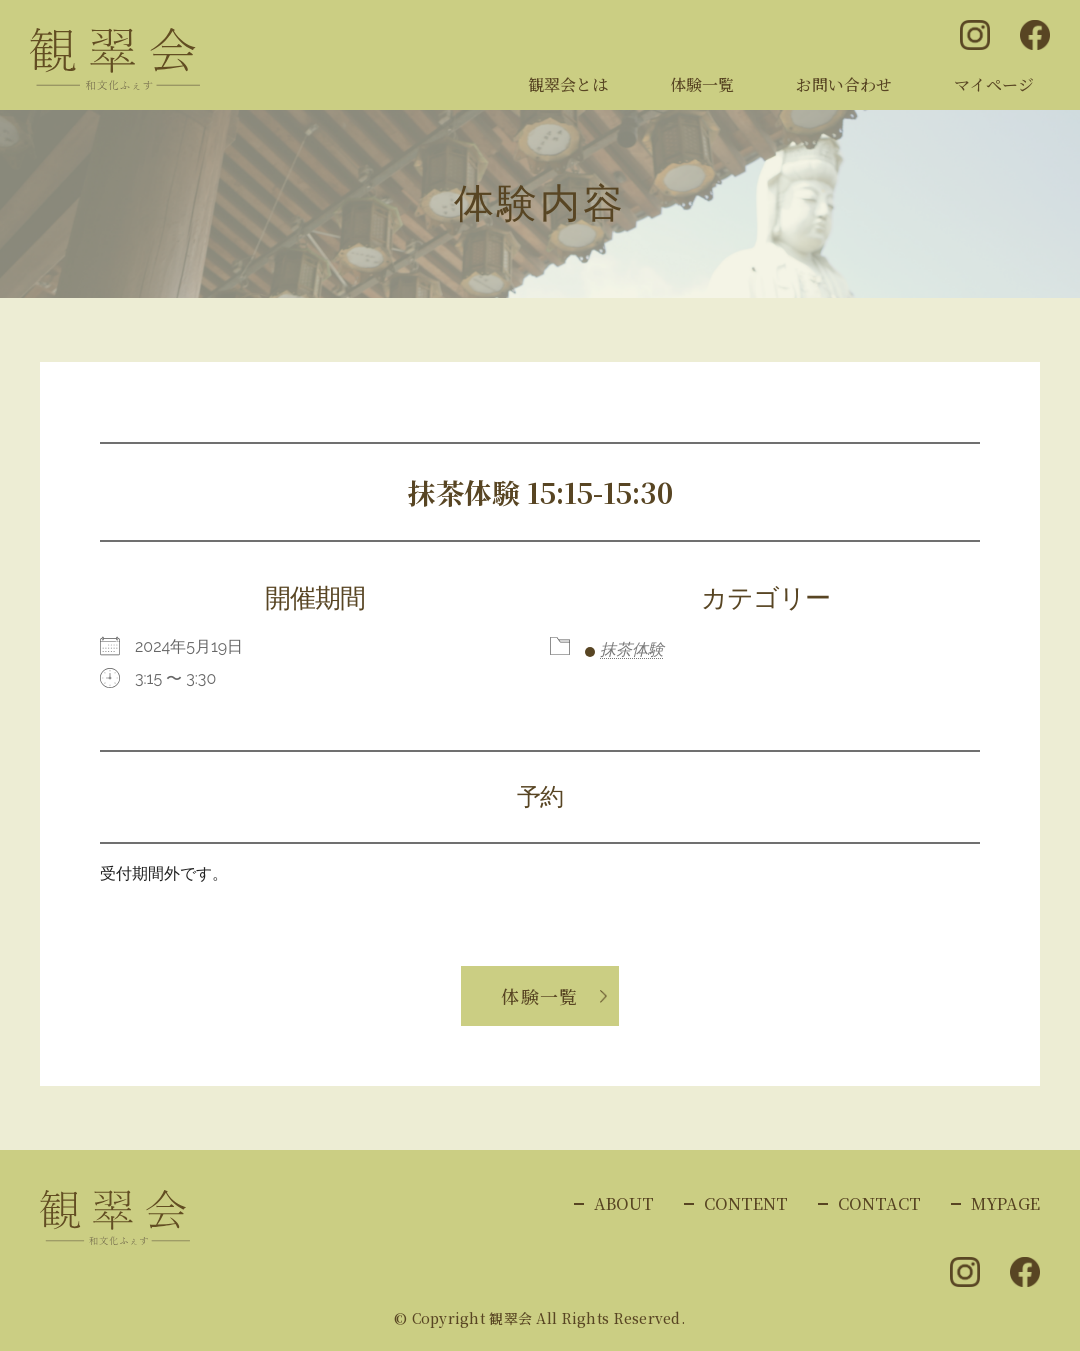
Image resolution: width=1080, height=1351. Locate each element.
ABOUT (624, 1203)
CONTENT (746, 1203)
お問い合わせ (844, 84)
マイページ (994, 84)
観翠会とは (568, 84)
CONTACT (879, 1203)
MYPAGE (1005, 1203)
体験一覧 (702, 84)
